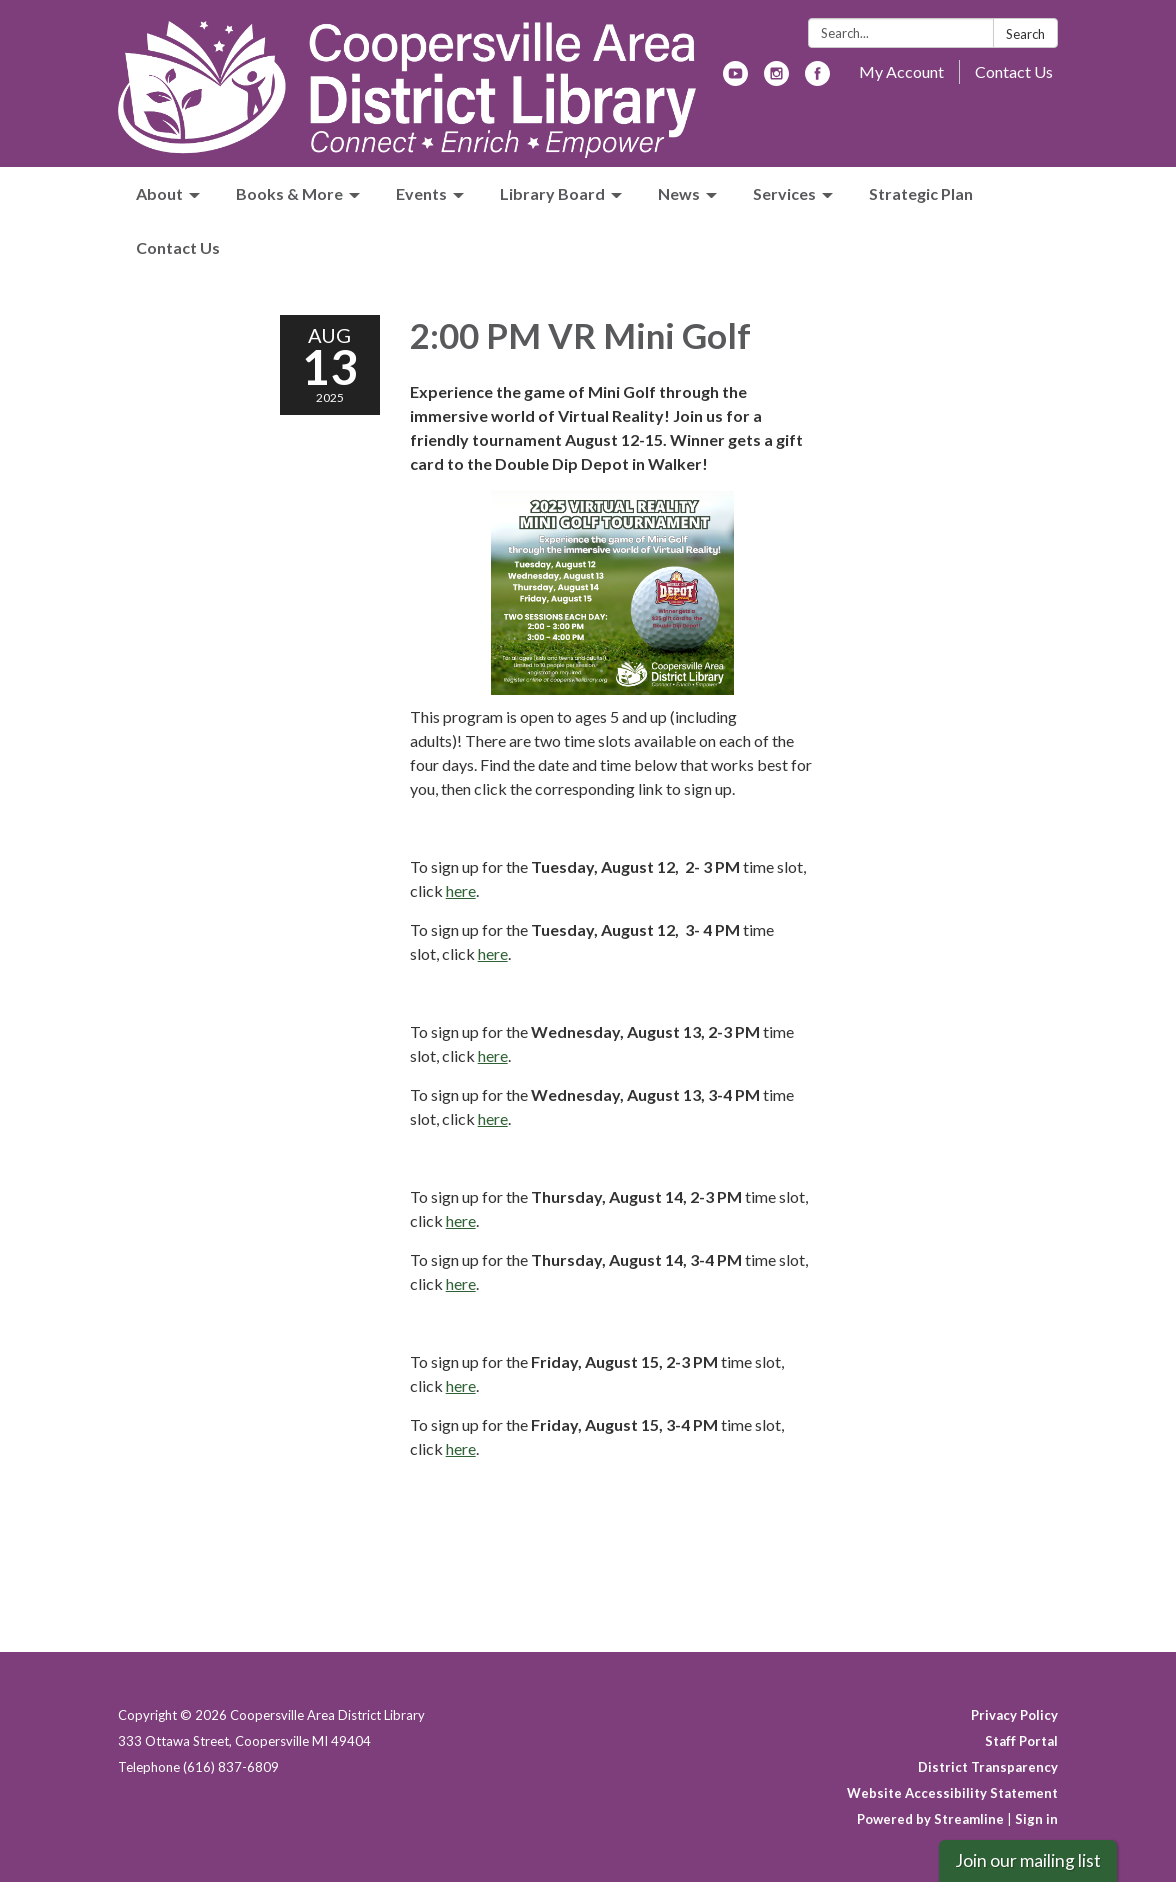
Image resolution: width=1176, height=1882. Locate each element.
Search (1025, 34)
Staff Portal (1021, 1741)
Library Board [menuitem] (552, 193)
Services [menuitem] (784, 193)
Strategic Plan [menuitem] (921, 193)
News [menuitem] (679, 193)
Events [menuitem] (421, 193)
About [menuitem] (159, 193)
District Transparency (988, 1767)
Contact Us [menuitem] (178, 247)
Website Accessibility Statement (952, 1793)
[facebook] (817, 79)
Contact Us (1014, 71)
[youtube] (735, 79)
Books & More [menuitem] (289, 193)
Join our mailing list (1028, 1860)
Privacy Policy (1014, 1715)
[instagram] (776, 79)
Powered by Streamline (930, 1819)
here (461, 890)
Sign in (1036, 1819)
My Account (901, 71)
